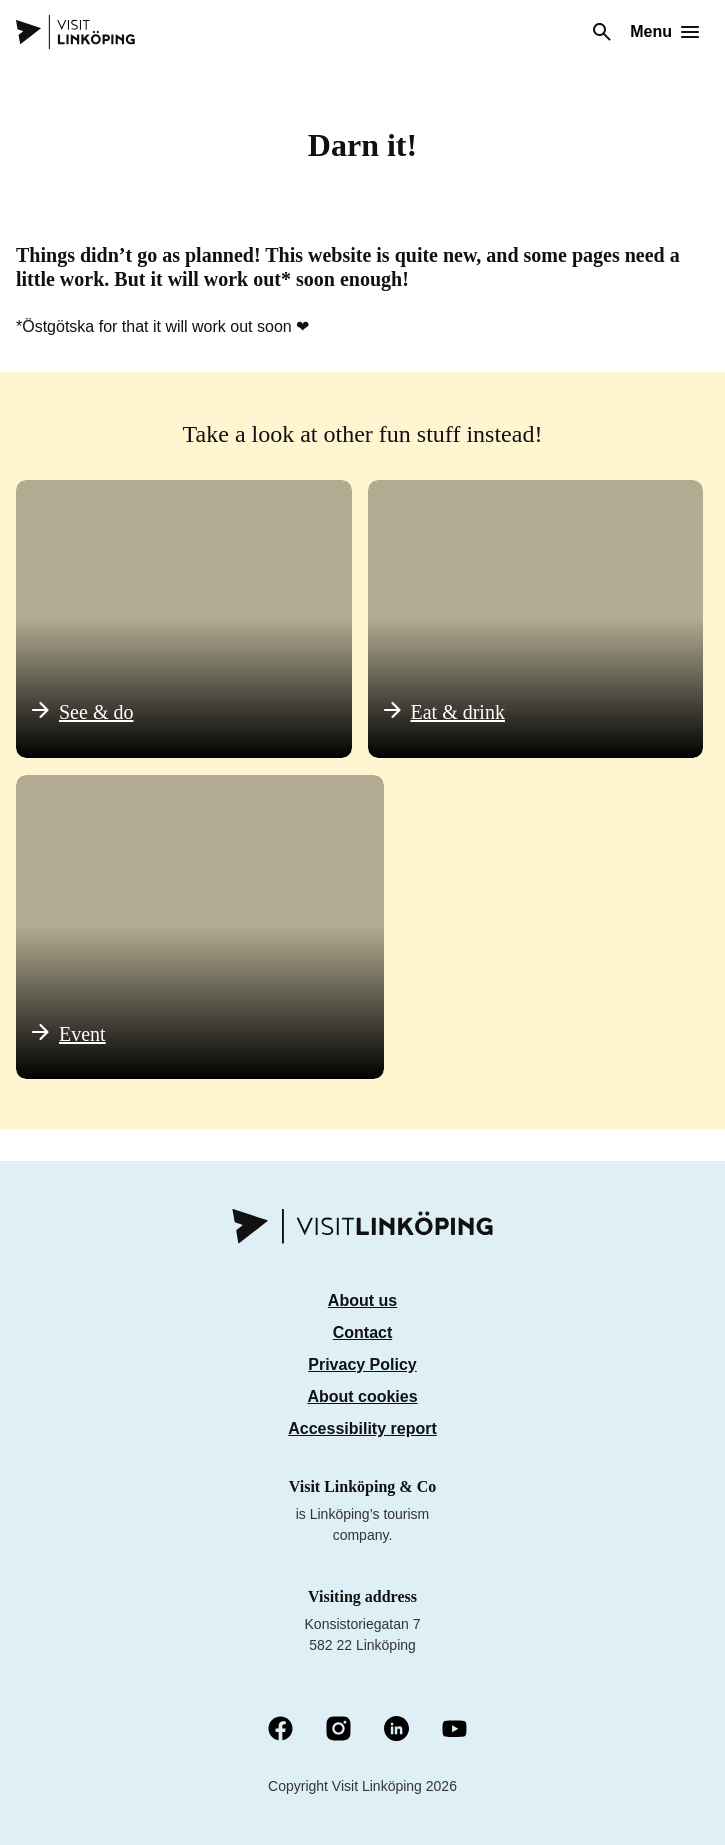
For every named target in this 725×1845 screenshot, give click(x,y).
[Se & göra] (184, 618)
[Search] (602, 32)
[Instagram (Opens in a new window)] (338, 1730)
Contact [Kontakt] (363, 1332)
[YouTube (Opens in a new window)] (454, 1730)
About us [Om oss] (362, 1300)
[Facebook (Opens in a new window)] (280, 1730)
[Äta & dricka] (536, 618)
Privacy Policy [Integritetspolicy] (362, 1364)
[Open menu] (664, 32)
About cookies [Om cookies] (362, 1396)
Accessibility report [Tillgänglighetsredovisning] (362, 1428)
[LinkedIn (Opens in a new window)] (396, 1730)
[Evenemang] (200, 927)
